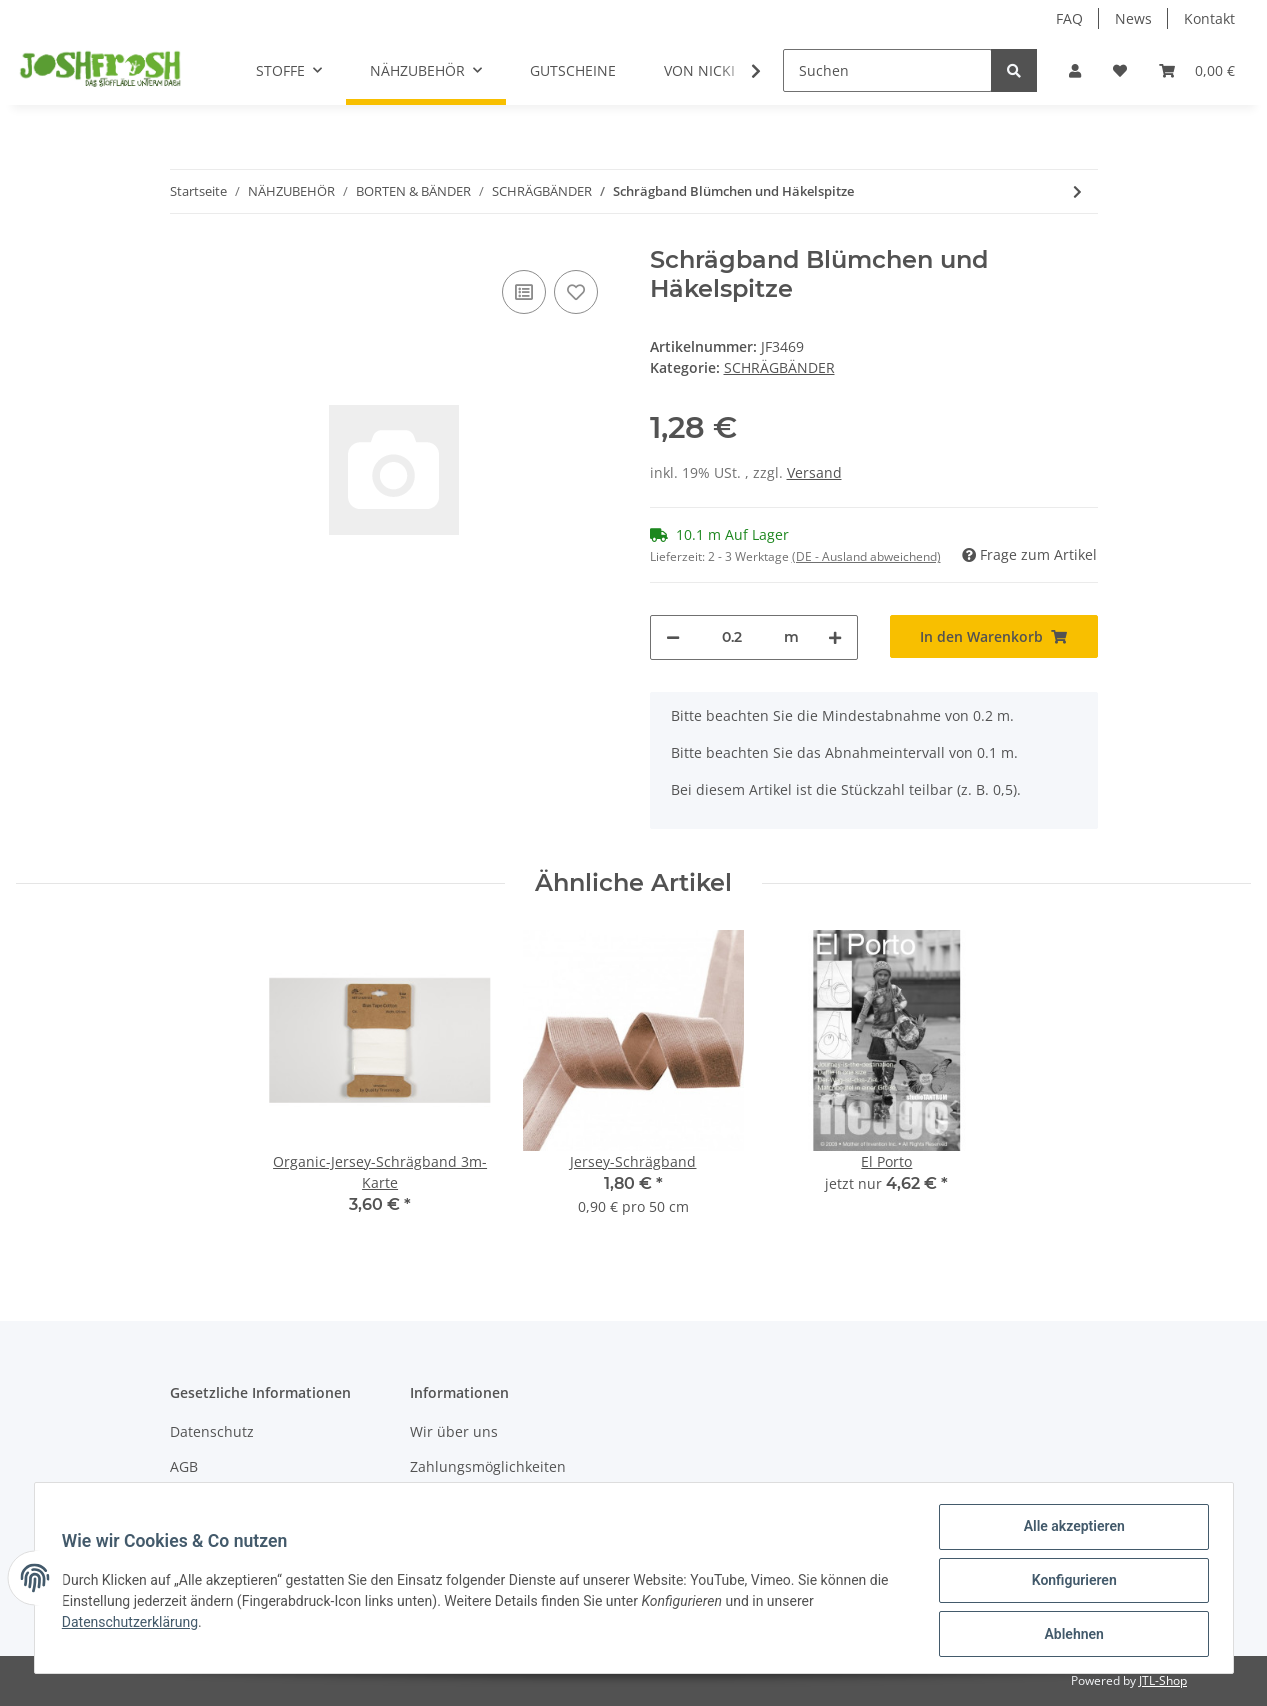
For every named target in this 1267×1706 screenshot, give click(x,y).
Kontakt (1209, 18)
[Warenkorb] (1197, 70)
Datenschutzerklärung (135, 1625)
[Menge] (732, 637)
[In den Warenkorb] (994, 636)
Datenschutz (212, 1431)
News (1133, 18)
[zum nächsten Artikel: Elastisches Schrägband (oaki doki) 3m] (1077, 191)
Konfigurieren (1069, 1583)
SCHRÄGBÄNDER (779, 367)
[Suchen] (887, 70)
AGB (184, 1466)
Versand (814, 472)
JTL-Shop (1163, 1680)
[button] (1075, 70)
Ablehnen (1069, 1635)
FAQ (1069, 18)
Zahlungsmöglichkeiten (488, 1466)
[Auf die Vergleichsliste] (524, 292)
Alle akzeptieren (1069, 1531)
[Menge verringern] (673, 637)
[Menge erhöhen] (835, 637)
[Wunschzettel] (1120, 70)
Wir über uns (454, 1431)
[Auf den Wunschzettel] (576, 292)
